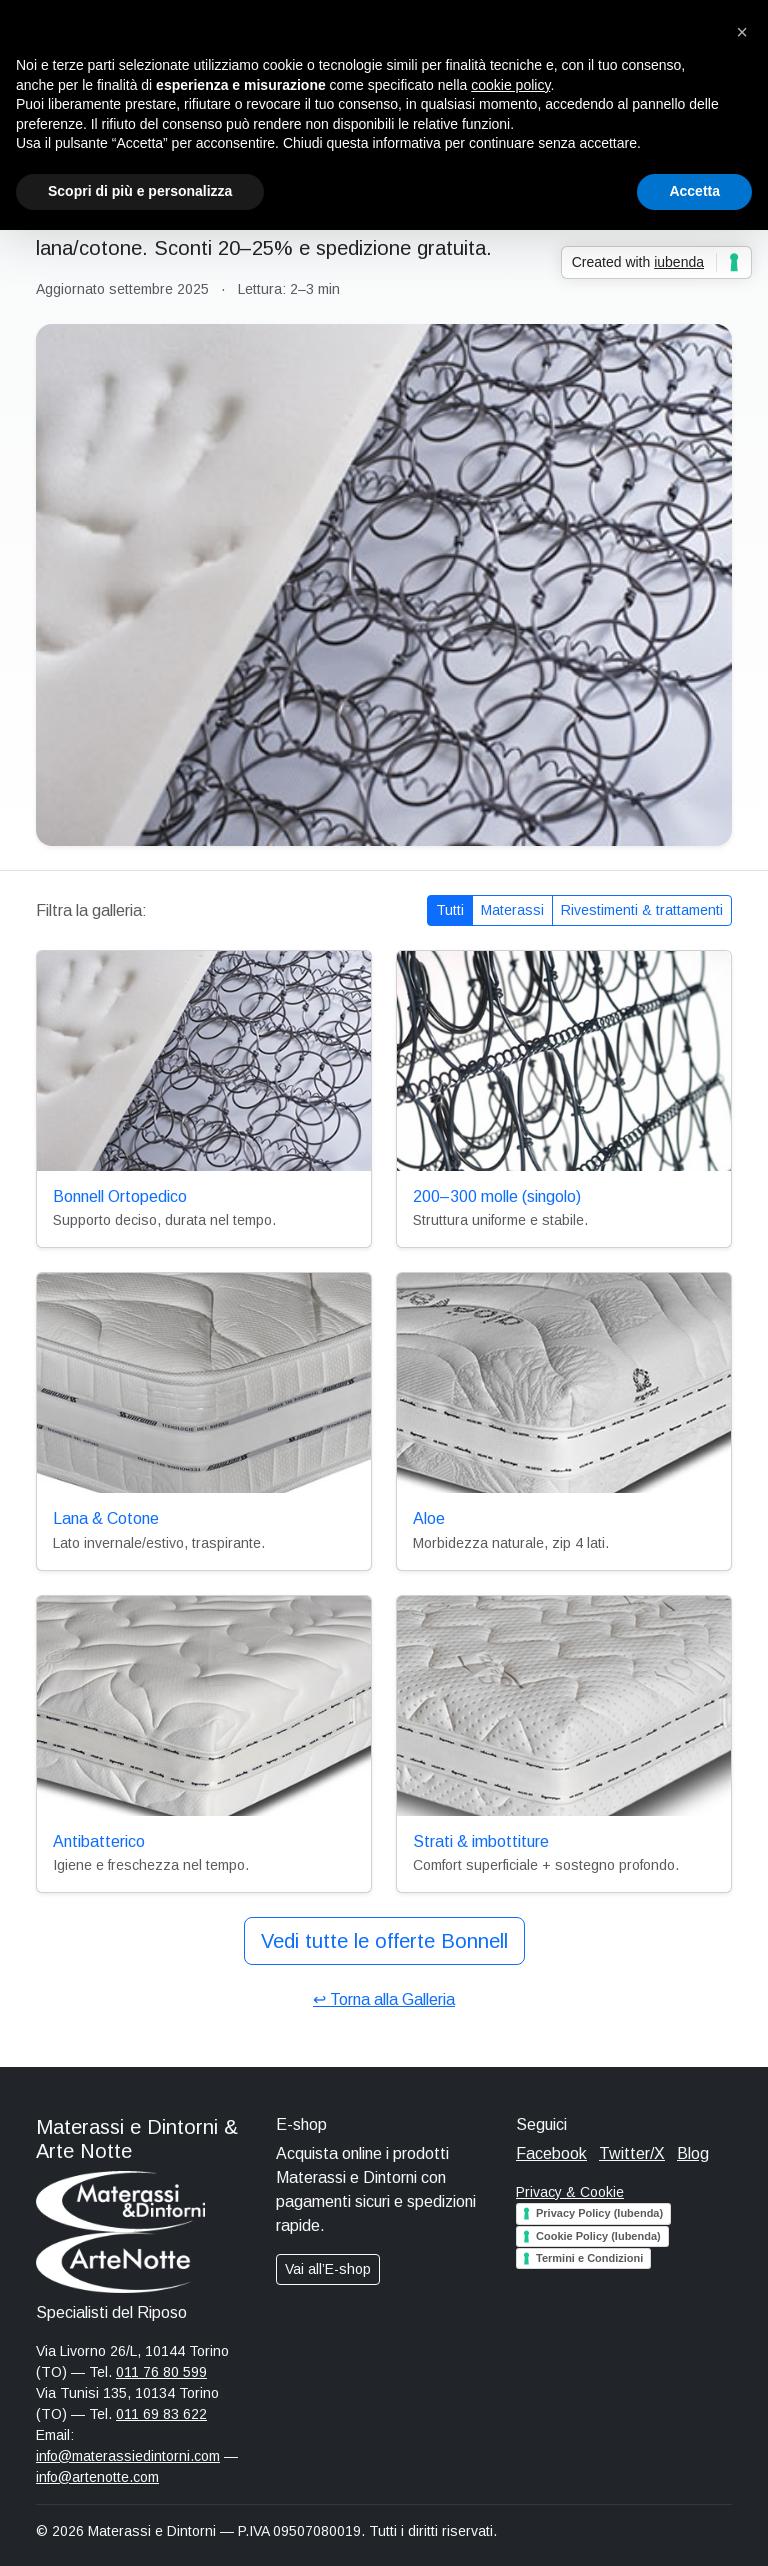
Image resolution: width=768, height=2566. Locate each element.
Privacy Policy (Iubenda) (599, 2213)
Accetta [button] (694, 191)
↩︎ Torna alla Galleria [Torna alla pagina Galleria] (384, 1999)
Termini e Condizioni (589, 2258)
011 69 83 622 (161, 2414)
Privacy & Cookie (570, 2192)
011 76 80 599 (161, 2372)
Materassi (512, 910)
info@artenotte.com (97, 2477)
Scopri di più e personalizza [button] (140, 191)
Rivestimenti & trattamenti (642, 910)
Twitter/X (632, 2153)
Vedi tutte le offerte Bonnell (384, 1941)
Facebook (551, 2153)
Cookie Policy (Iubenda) (598, 2236)
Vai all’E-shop (328, 2269)
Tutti (450, 910)
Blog (693, 2153)
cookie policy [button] (510, 85)
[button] (742, 32)
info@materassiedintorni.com (128, 2456)
